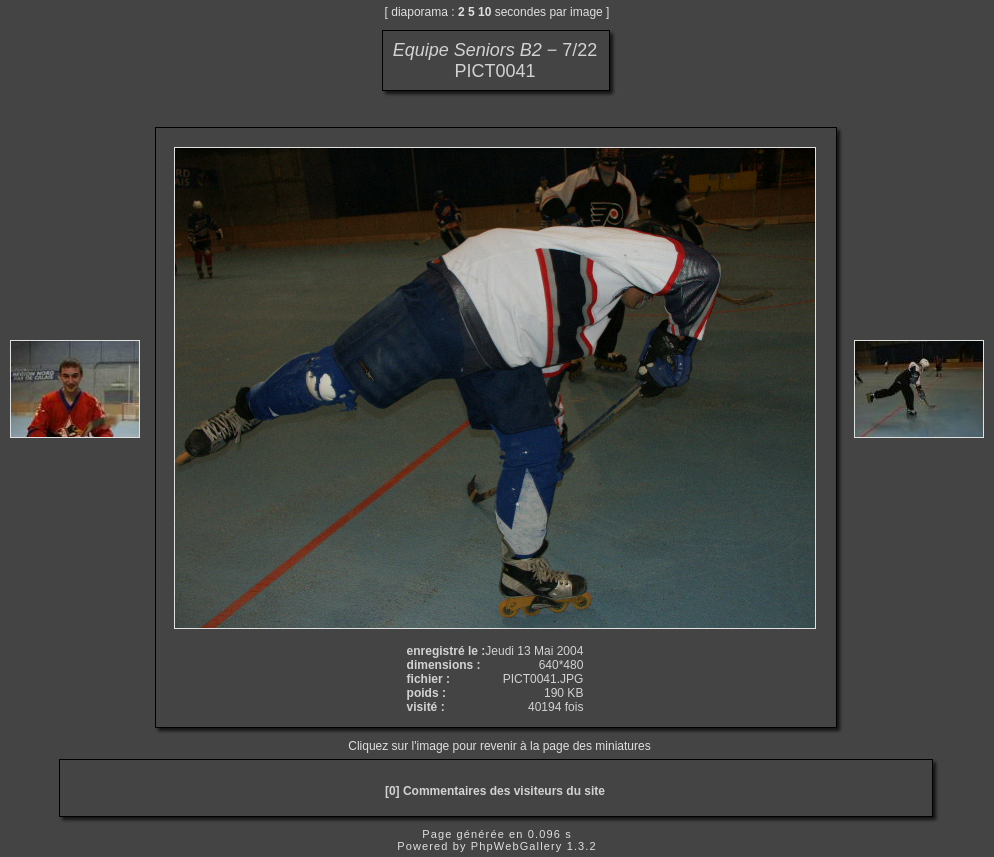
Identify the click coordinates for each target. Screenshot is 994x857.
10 (484, 12)
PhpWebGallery (517, 846)
